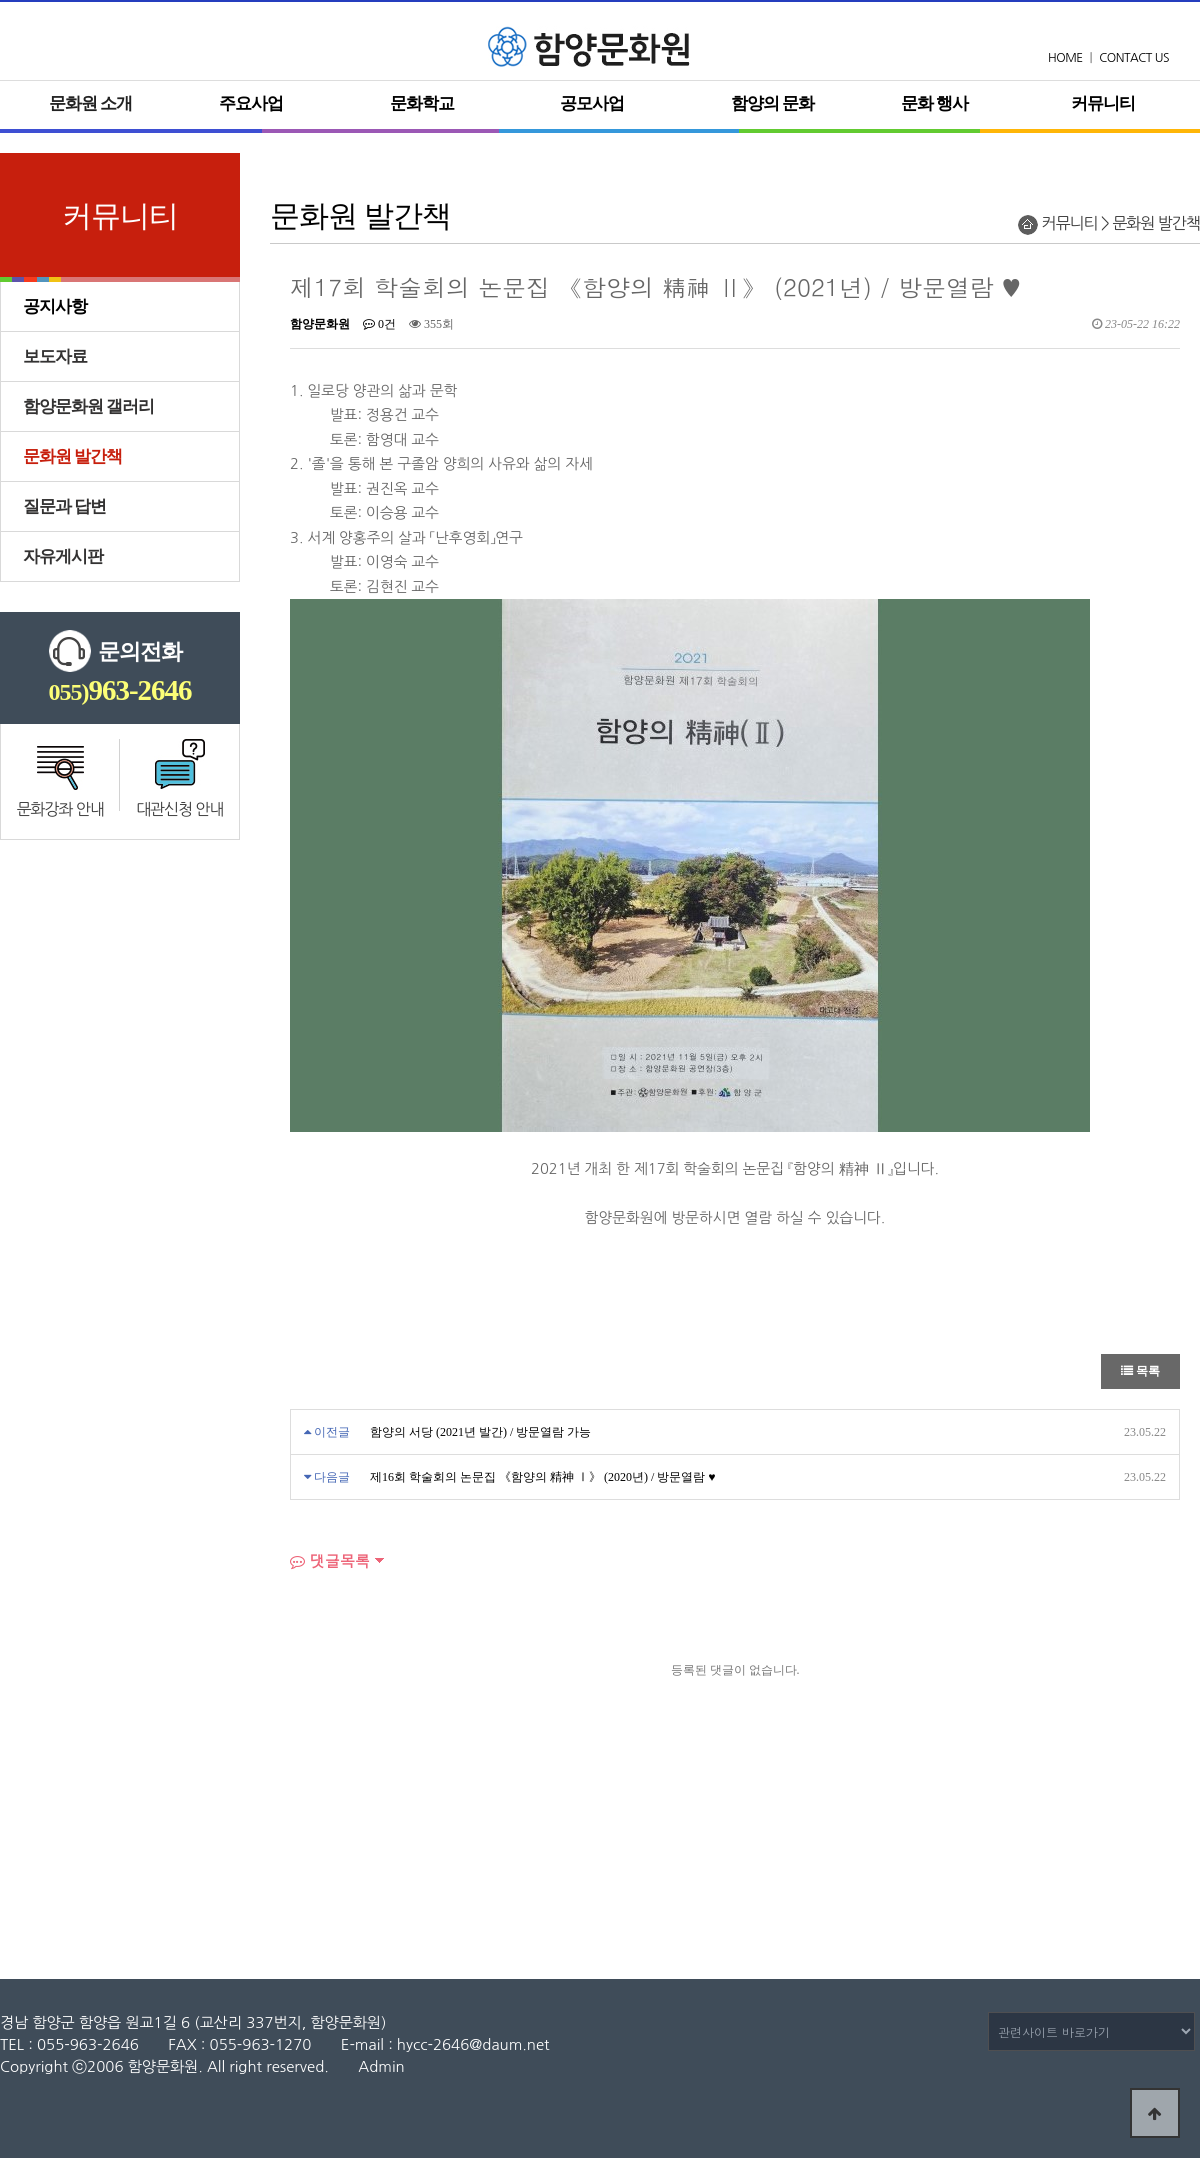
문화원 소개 (90, 103)
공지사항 (55, 306)
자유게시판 (63, 556)
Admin (381, 2066)
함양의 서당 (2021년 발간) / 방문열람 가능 (480, 1432)
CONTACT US (1134, 58)
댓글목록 (330, 1560)
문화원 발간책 (72, 456)
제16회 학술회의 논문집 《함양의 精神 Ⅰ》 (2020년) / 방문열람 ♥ (542, 1477)
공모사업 (592, 103)
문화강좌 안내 (60, 809)
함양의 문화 (772, 103)
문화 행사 (934, 103)
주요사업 (251, 103)
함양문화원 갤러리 (88, 406)
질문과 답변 (64, 506)
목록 (1140, 1371)
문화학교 (422, 103)
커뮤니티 (1103, 103)
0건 (379, 324)
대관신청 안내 (180, 809)
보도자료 (55, 356)
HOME (1065, 58)
